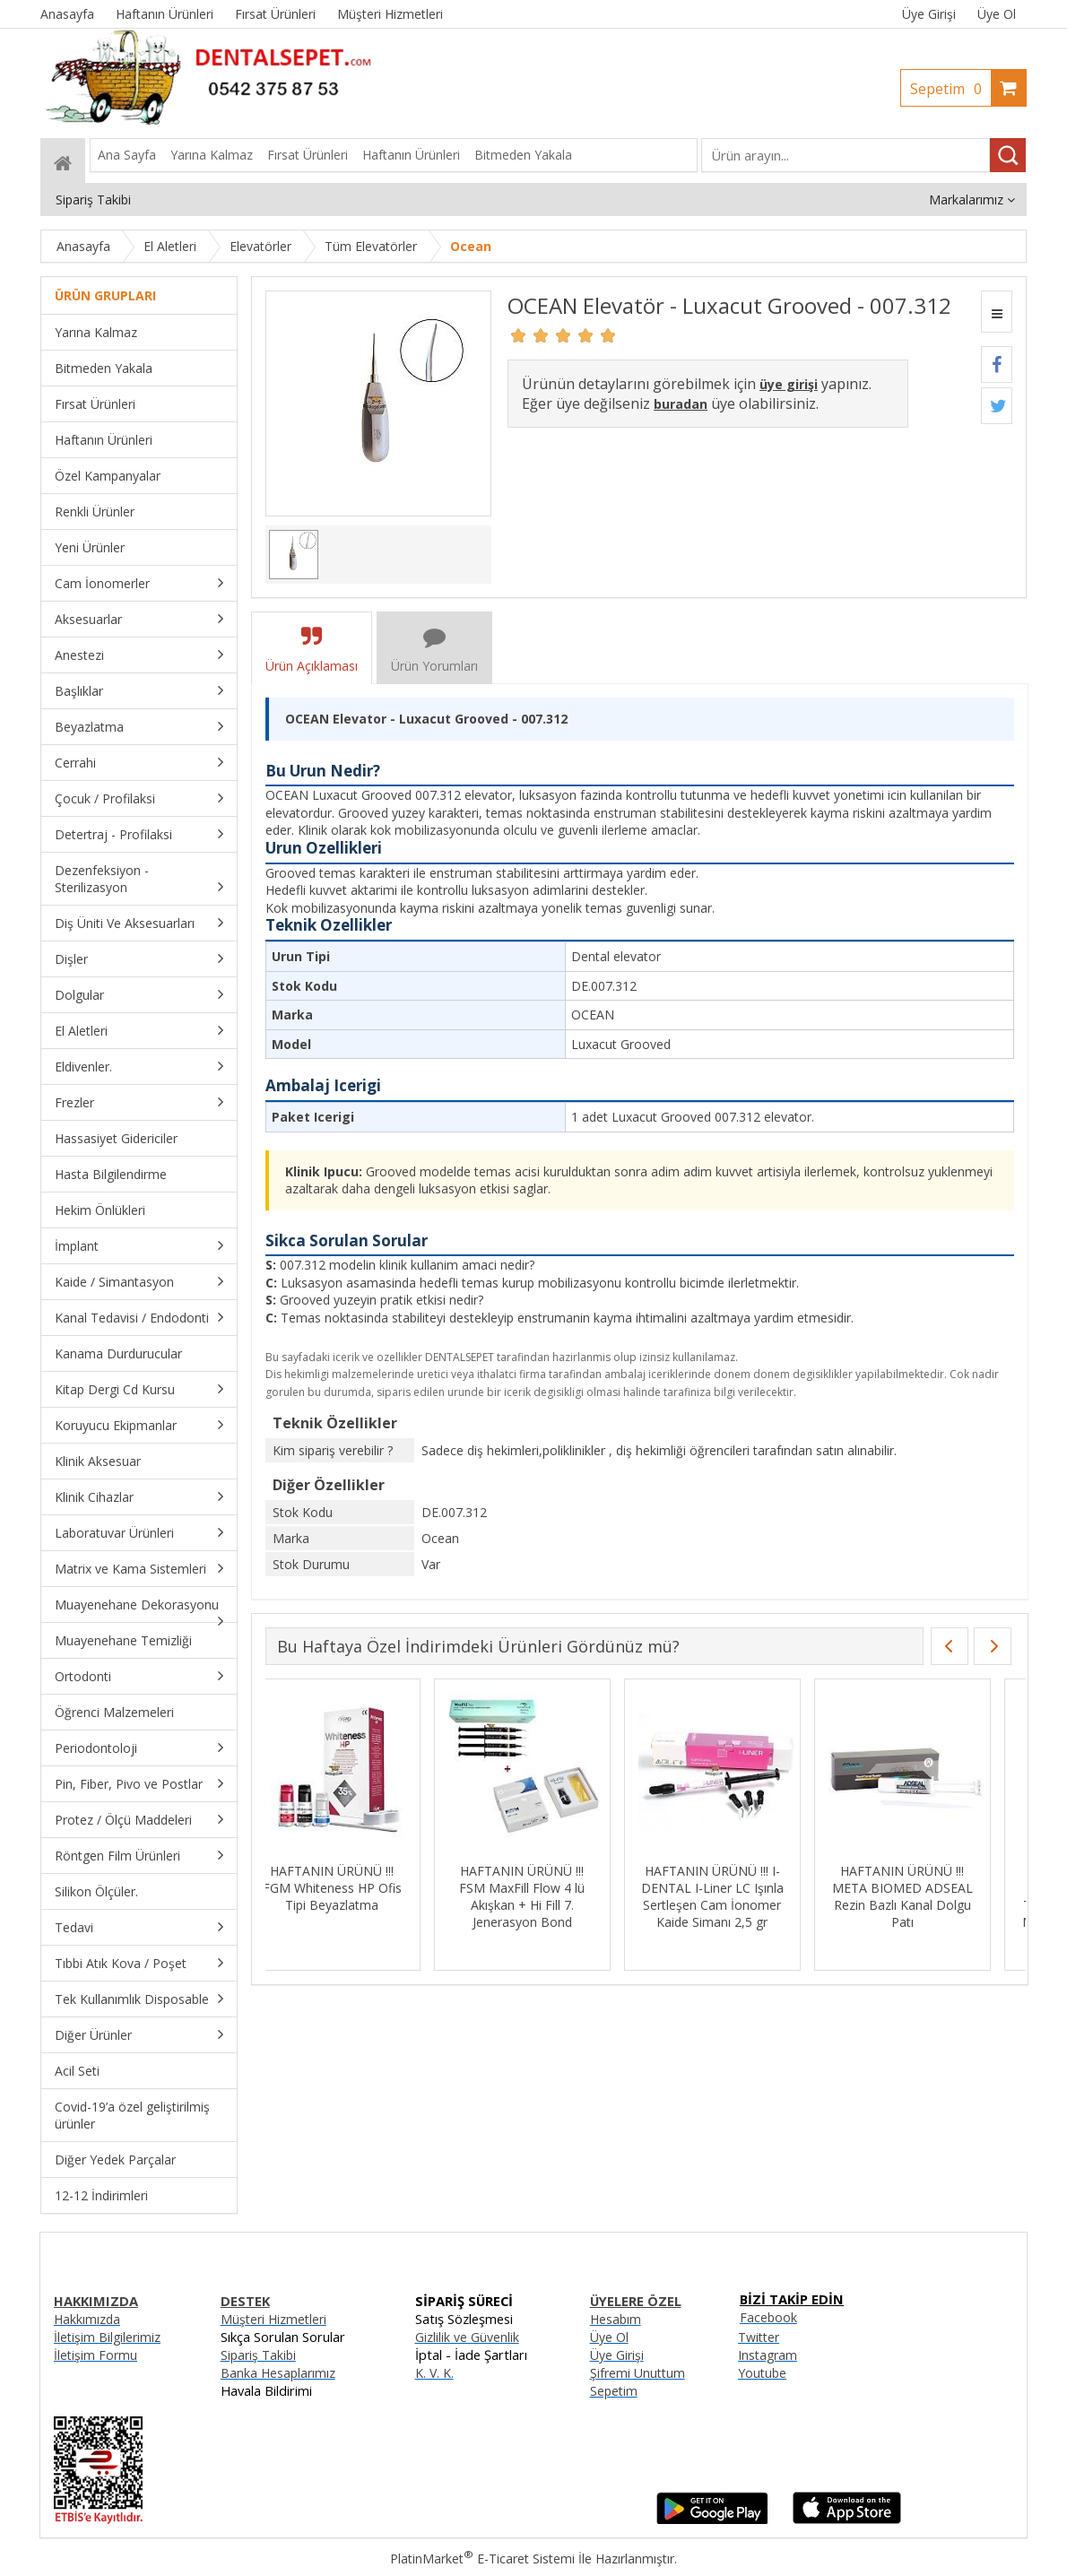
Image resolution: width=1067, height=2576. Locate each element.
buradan (680, 403)
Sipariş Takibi (258, 2355)
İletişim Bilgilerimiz (107, 2337)
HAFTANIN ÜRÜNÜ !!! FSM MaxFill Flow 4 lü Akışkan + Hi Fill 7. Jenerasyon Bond (544, 1896)
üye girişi (788, 384)
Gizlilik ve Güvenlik (467, 2337)
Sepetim (950, 89)
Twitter (758, 2337)
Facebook (768, 2317)
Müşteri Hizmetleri (273, 2319)
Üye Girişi (929, 13)
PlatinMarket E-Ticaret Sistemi (482, 2558)
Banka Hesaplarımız (278, 2372)
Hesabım (615, 2319)
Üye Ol (996, 13)
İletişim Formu (95, 2355)
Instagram (767, 2355)
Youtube (762, 2372)
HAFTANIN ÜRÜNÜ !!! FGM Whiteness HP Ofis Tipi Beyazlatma (353, 1887)
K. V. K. (434, 2372)
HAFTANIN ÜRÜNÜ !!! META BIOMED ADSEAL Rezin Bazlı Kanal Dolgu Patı (924, 1896)
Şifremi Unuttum (637, 2372)
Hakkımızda (87, 2319)
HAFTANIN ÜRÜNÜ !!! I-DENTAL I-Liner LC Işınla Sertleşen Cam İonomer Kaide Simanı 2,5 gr (734, 1896)
